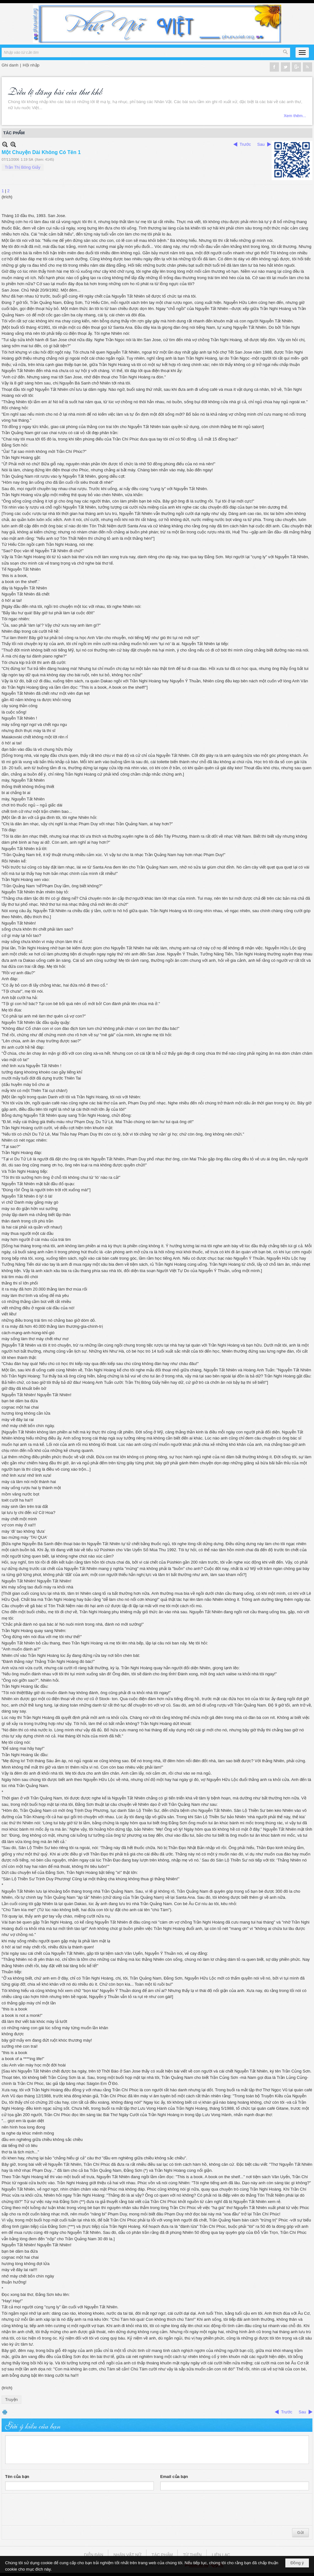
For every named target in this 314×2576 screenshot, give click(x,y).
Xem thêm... (295, 115)
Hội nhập (31, 65)
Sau (261, 144)
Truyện (11, 2399)
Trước (245, 144)
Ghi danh (10, 65)
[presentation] (53, 2509)
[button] (302, 52)
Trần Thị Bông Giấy (22, 167)
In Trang (5, 2412)
